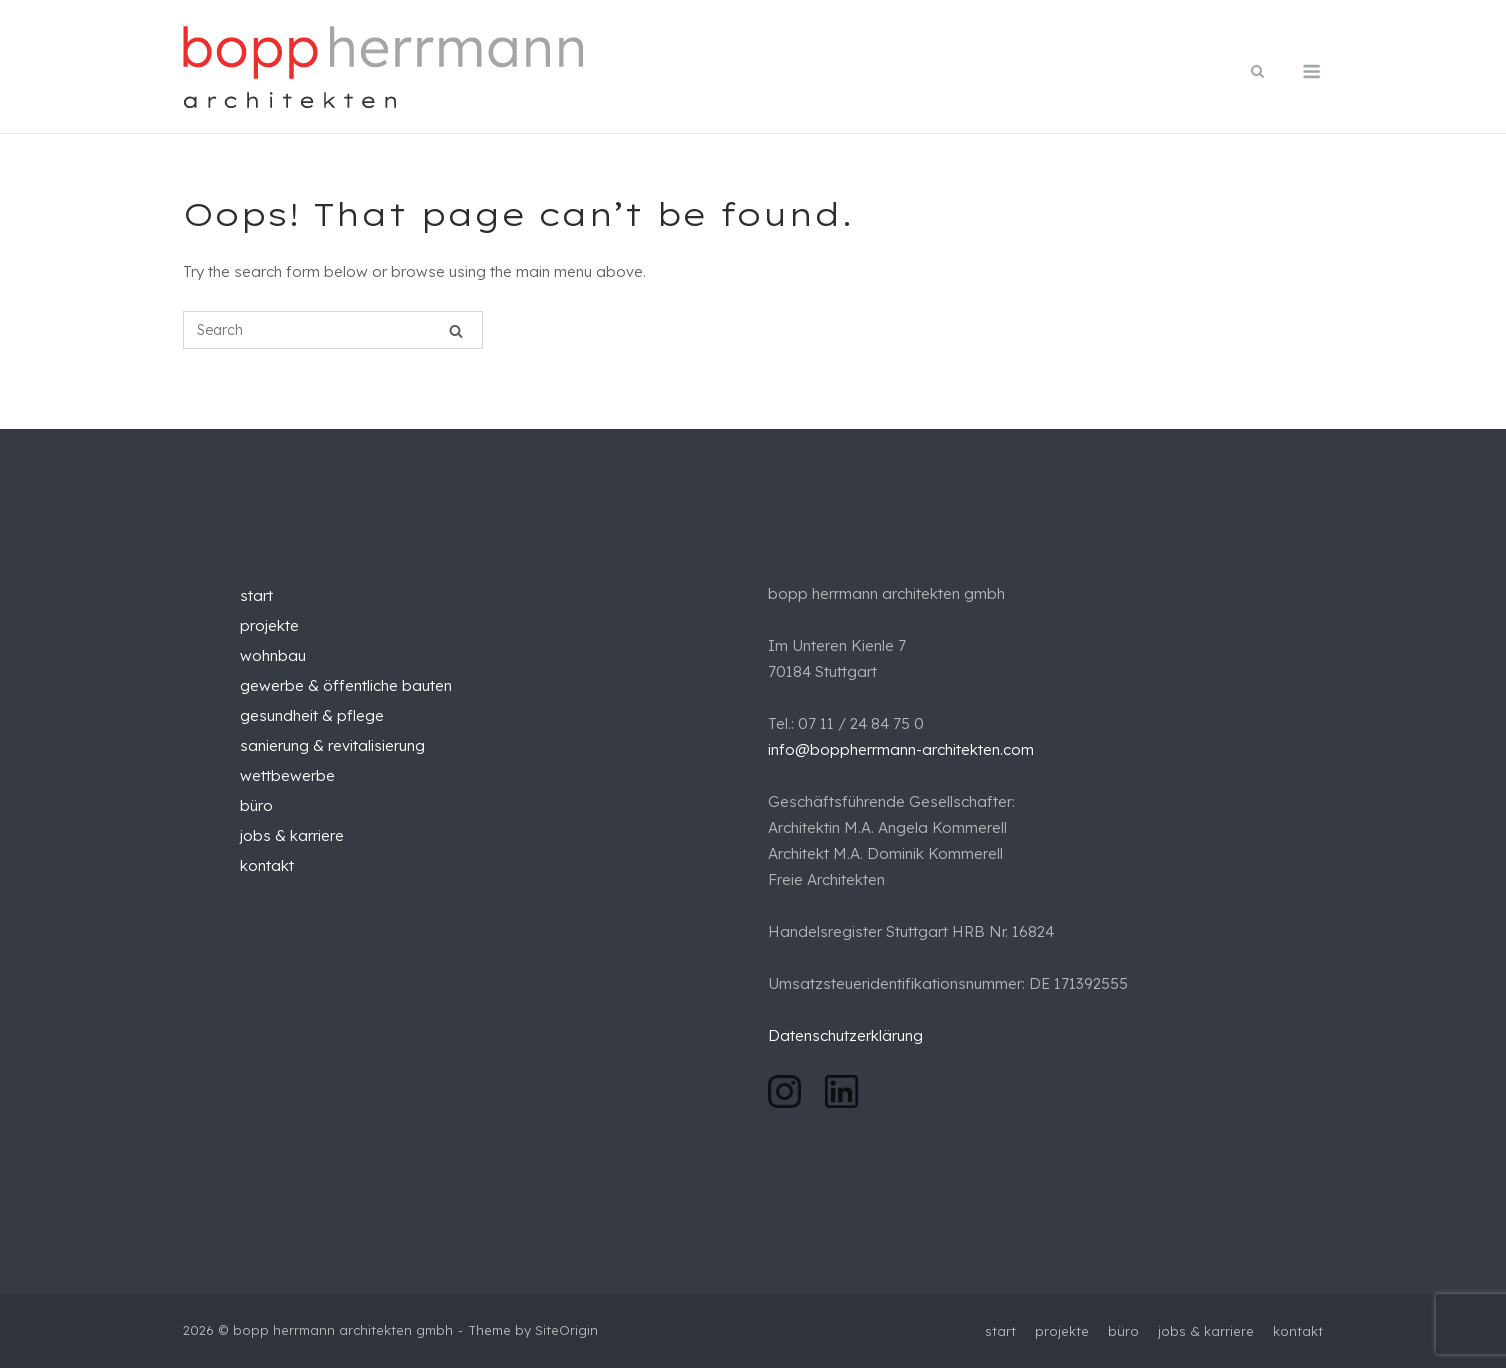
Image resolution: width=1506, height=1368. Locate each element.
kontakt (267, 865)
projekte (269, 625)
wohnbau (273, 655)
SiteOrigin (566, 1330)
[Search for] (333, 330)
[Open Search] (1257, 72)
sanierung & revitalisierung (332, 745)
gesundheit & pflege (312, 715)
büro (256, 805)
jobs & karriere (292, 835)
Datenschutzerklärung (847, 1035)
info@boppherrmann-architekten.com (901, 749)
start (256, 595)
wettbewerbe (287, 775)
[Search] (456, 330)
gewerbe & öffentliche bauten (346, 685)
